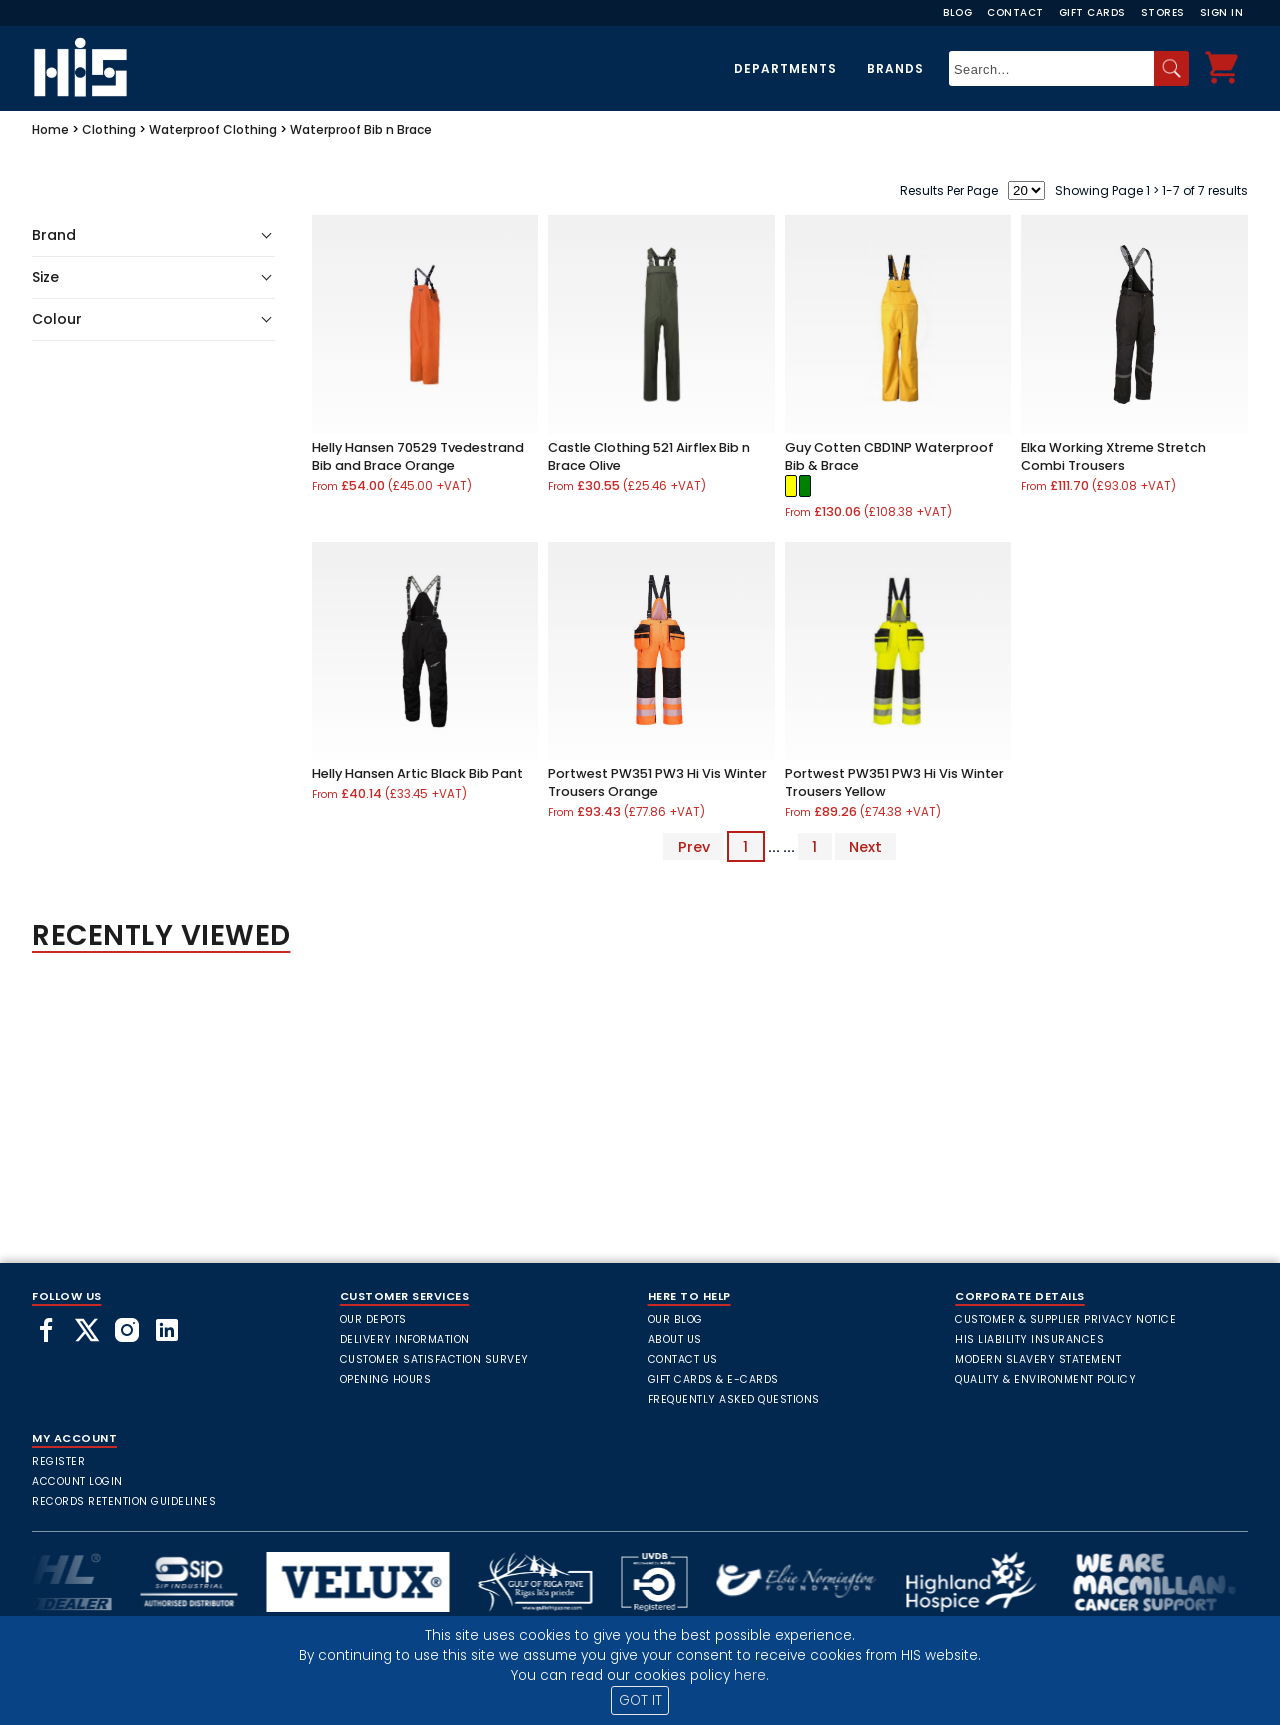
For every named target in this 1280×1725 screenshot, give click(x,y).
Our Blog (675, 1319)
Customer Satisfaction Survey (434, 1359)
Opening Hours (386, 1379)
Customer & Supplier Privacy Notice (1065, 1319)
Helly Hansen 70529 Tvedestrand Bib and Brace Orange (418, 456)
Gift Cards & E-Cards (713, 1379)
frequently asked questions (734, 1399)
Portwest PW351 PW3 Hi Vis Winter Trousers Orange (657, 782)
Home (50, 129)
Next (865, 847)
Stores (1163, 12)
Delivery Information (405, 1339)
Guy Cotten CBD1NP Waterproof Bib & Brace (889, 456)
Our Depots (373, 1319)
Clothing (109, 129)
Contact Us (683, 1359)
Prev (694, 847)
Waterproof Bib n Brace (361, 129)
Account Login (77, 1481)
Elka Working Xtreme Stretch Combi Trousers (1113, 456)
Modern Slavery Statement (1038, 1359)
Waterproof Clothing (213, 129)
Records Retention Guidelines (124, 1501)
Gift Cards (1092, 12)
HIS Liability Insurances (1029, 1339)
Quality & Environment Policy (1045, 1379)
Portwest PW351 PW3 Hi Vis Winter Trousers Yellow (894, 782)
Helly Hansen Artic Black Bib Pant (417, 773)
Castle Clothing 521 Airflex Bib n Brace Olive (649, 456)
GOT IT (640, 1700)
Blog (957, 12)
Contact (1015, 12)
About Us (675, 1339)
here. (751, 1675)
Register (58, 1461)
